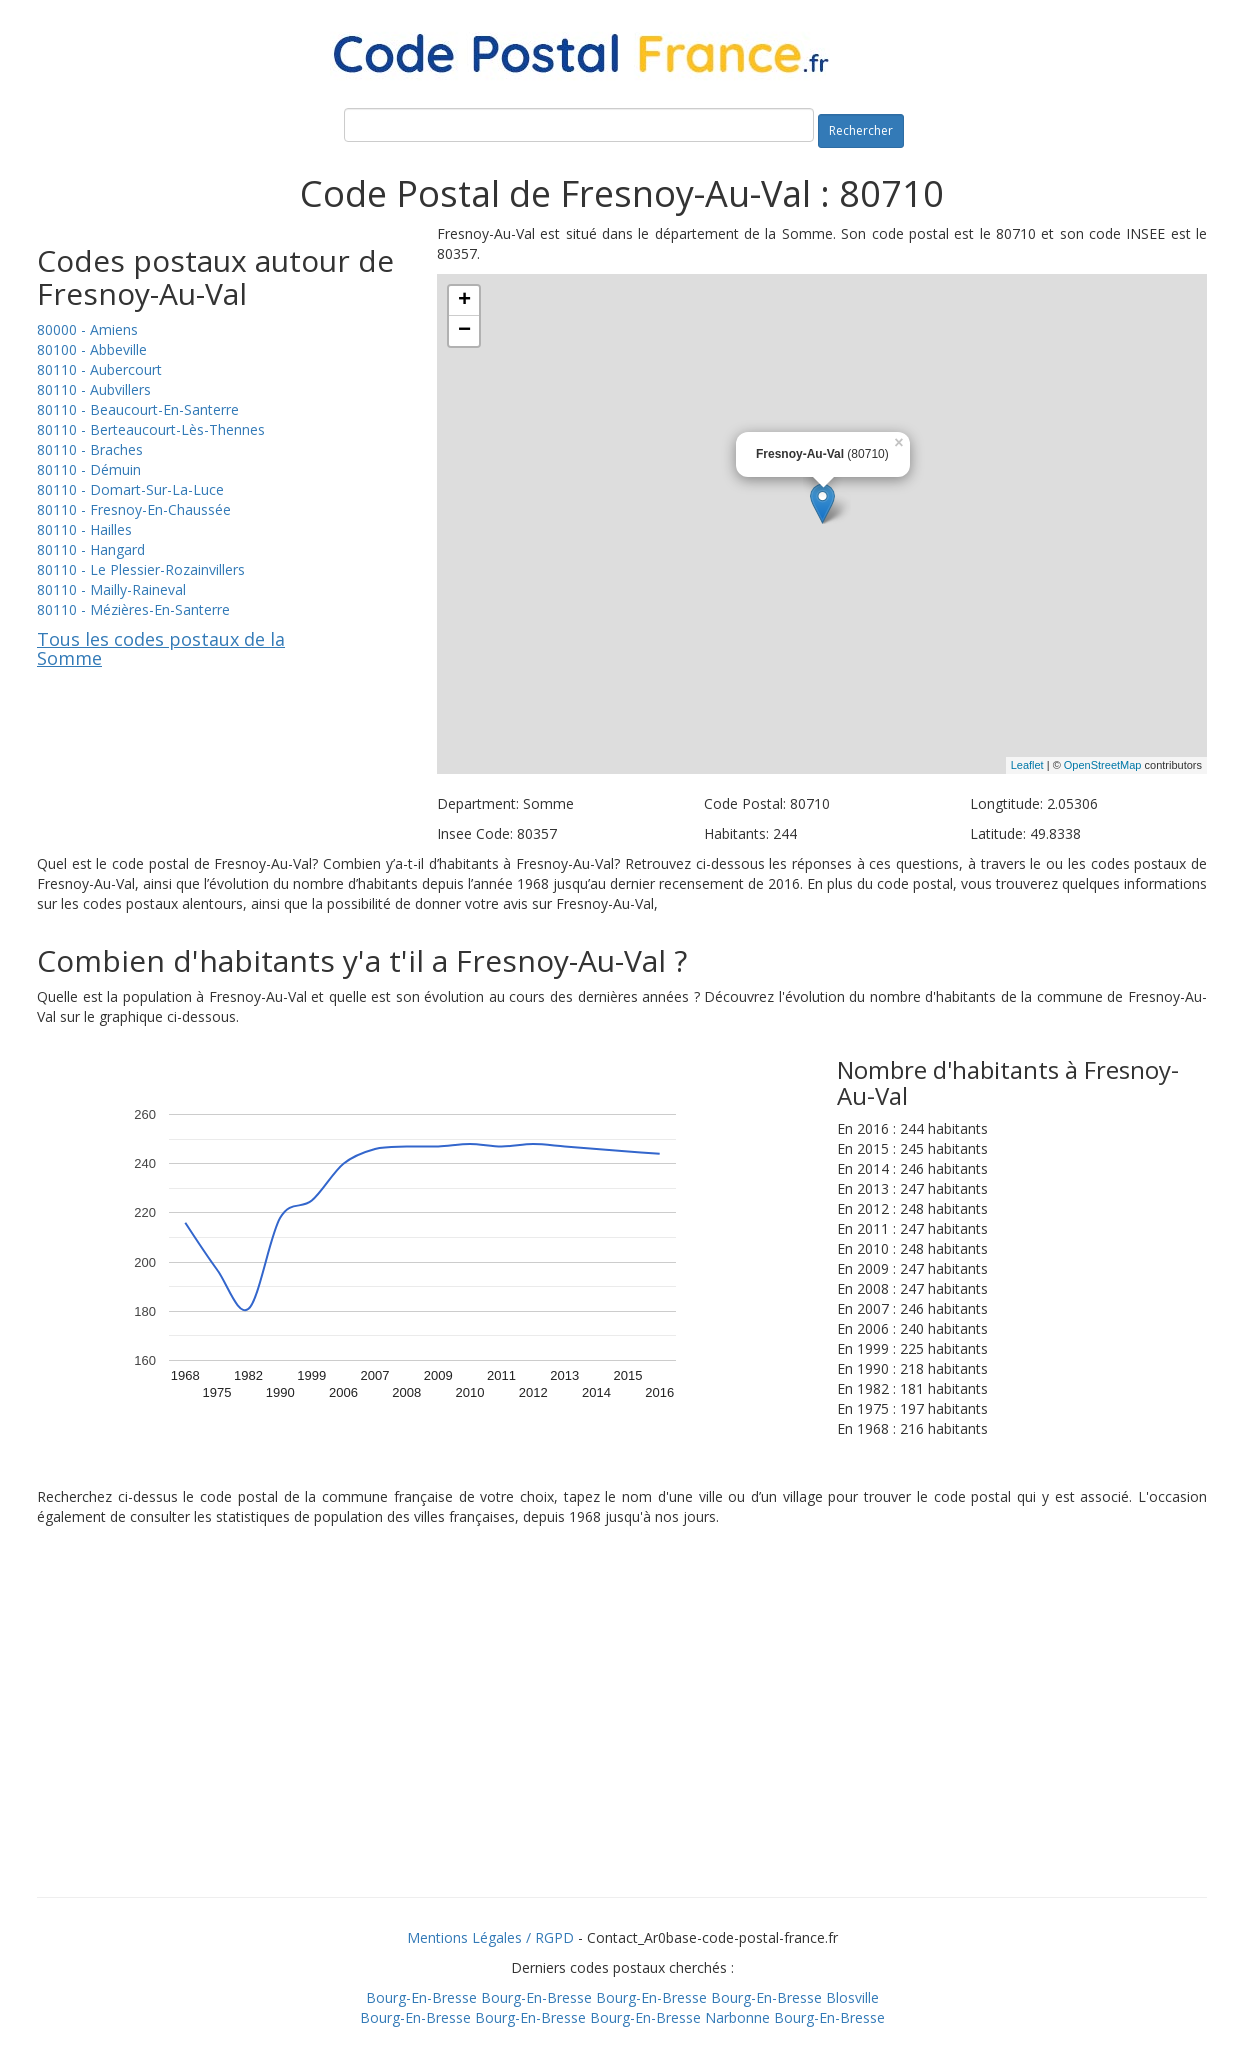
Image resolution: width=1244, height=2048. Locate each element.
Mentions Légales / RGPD (490, 1937)
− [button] (464, 331)
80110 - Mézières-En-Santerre (133, 609)
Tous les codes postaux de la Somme (161, 649)
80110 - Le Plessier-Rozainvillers (141, 569)
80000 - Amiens (87, 329)
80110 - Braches (90, 449)
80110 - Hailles (84, 529)
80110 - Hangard (91, 549)
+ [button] (464, 301)
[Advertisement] (622, 1737)
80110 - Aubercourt (99, 369)
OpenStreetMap (1103, 765)
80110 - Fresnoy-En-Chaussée (134, 509)
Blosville (852, 1997)
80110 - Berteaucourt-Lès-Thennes (151, 429)
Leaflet (1027, 765)
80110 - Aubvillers (94, 389)
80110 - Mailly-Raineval (111, 589)
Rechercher (861, 130)
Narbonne (737, 2017)
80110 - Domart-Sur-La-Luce (130, 489)
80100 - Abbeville (92, 349)
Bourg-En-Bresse (421, 1997)
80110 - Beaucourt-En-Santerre (138, 409)
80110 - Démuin (89, 469)
